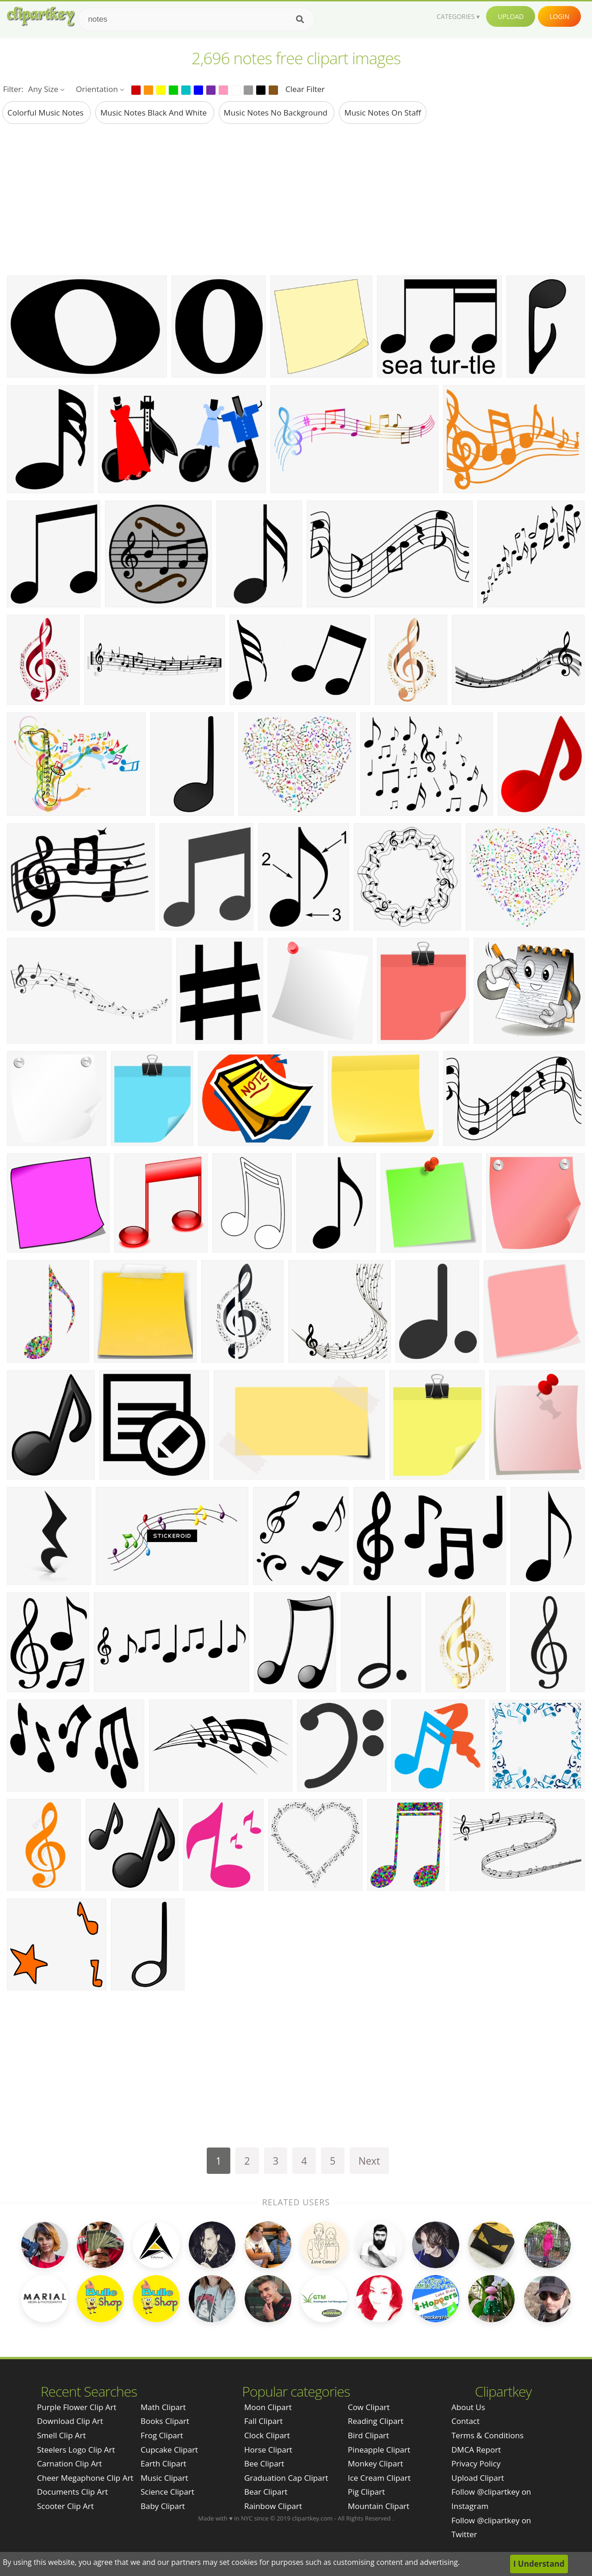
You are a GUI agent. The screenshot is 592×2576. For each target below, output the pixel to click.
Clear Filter (305, 89)
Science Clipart (167, 2491)
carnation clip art (69, 2463)
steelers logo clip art (76, 2449)
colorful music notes (46, 112)
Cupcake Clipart (169, 2449)
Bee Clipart (264, 2463)
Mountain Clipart (378, 2506)
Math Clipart (163, 2407)
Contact (465, 2421)
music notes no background (277, 112)
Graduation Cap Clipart (286, 2477)
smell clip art (61, 2435)
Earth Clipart (163, 2463)
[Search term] (196, 19)
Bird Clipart (368, 2435)
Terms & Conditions (487, 2435)
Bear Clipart (265, 2491)
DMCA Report (476, 2449)
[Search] (299, 19)
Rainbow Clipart (273, 2506)
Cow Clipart (369, 2407)
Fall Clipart (263, 2421)
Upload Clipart (477, 2477)
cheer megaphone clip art (85, 2477)
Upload (511, 16)
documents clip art (72, 2491)
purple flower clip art (77, 2407)
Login (559, 16)
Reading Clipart (375, 2421)
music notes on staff (382, 112)
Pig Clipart (366, 2491)
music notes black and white (154, 112)
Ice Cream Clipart (379, 2477)
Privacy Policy (475, 2463)
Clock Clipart (267, 2435)
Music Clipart (164, 2477)
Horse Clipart (268, 2449)
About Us (468, 2407)
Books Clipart (165, 2421)
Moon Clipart (268, 2407)
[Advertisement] (296, 199)
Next (369, 2160)
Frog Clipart (162, 2435)
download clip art (70, 2421)
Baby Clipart (163, 2506)
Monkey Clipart (375, 2463)
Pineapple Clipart (379, 2449)
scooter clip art (65, 2506)
